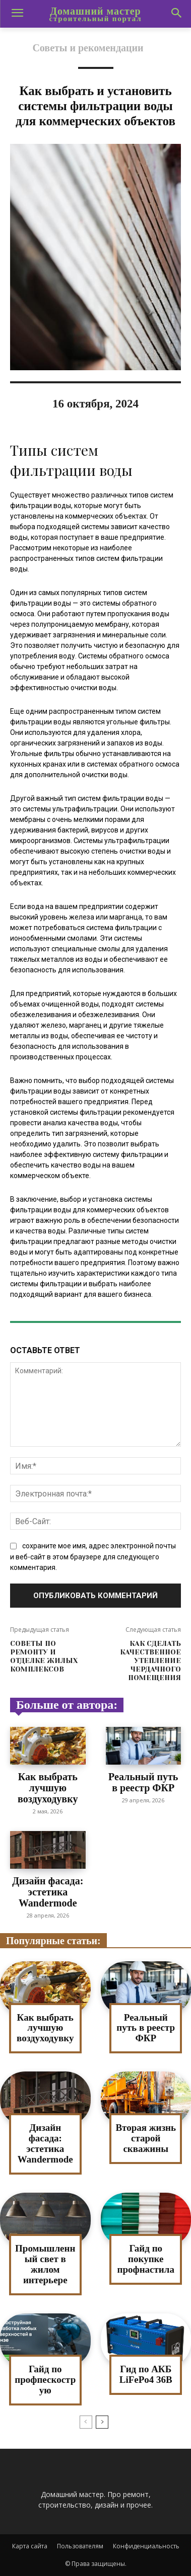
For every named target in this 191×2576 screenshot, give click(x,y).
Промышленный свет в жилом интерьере (45, 2264)
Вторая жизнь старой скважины (145, 2138)
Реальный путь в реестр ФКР (143, 1782)
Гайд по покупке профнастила (145, 2259)
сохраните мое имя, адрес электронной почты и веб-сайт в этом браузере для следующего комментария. (93, 1557)
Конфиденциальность (146, 2546)
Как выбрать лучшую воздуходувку (48, 1787)
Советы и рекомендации (87, 48)
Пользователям (80, 2546)
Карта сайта (29, 2546)
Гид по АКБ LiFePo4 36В (145, 2374)
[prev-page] (86, 2422)
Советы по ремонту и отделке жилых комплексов (44, 1656)
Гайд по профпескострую (45, 2379)
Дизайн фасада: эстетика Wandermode (47, 1891)
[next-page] (102, 2422)
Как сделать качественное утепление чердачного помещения (150, 1660)
